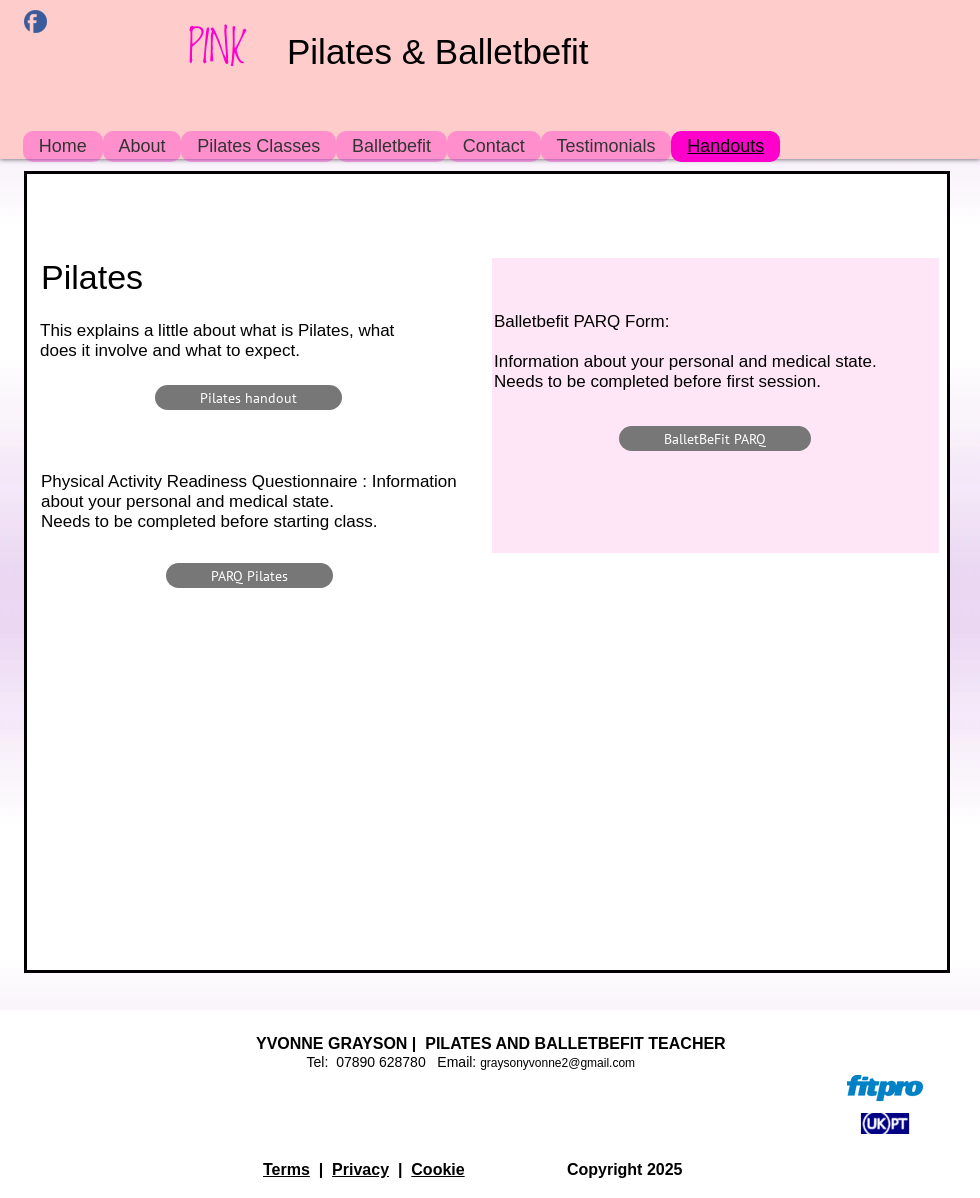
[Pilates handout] (248, 397)
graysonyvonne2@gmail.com (557, 1063)
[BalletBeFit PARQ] (715, 438)
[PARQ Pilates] (249, 575)
